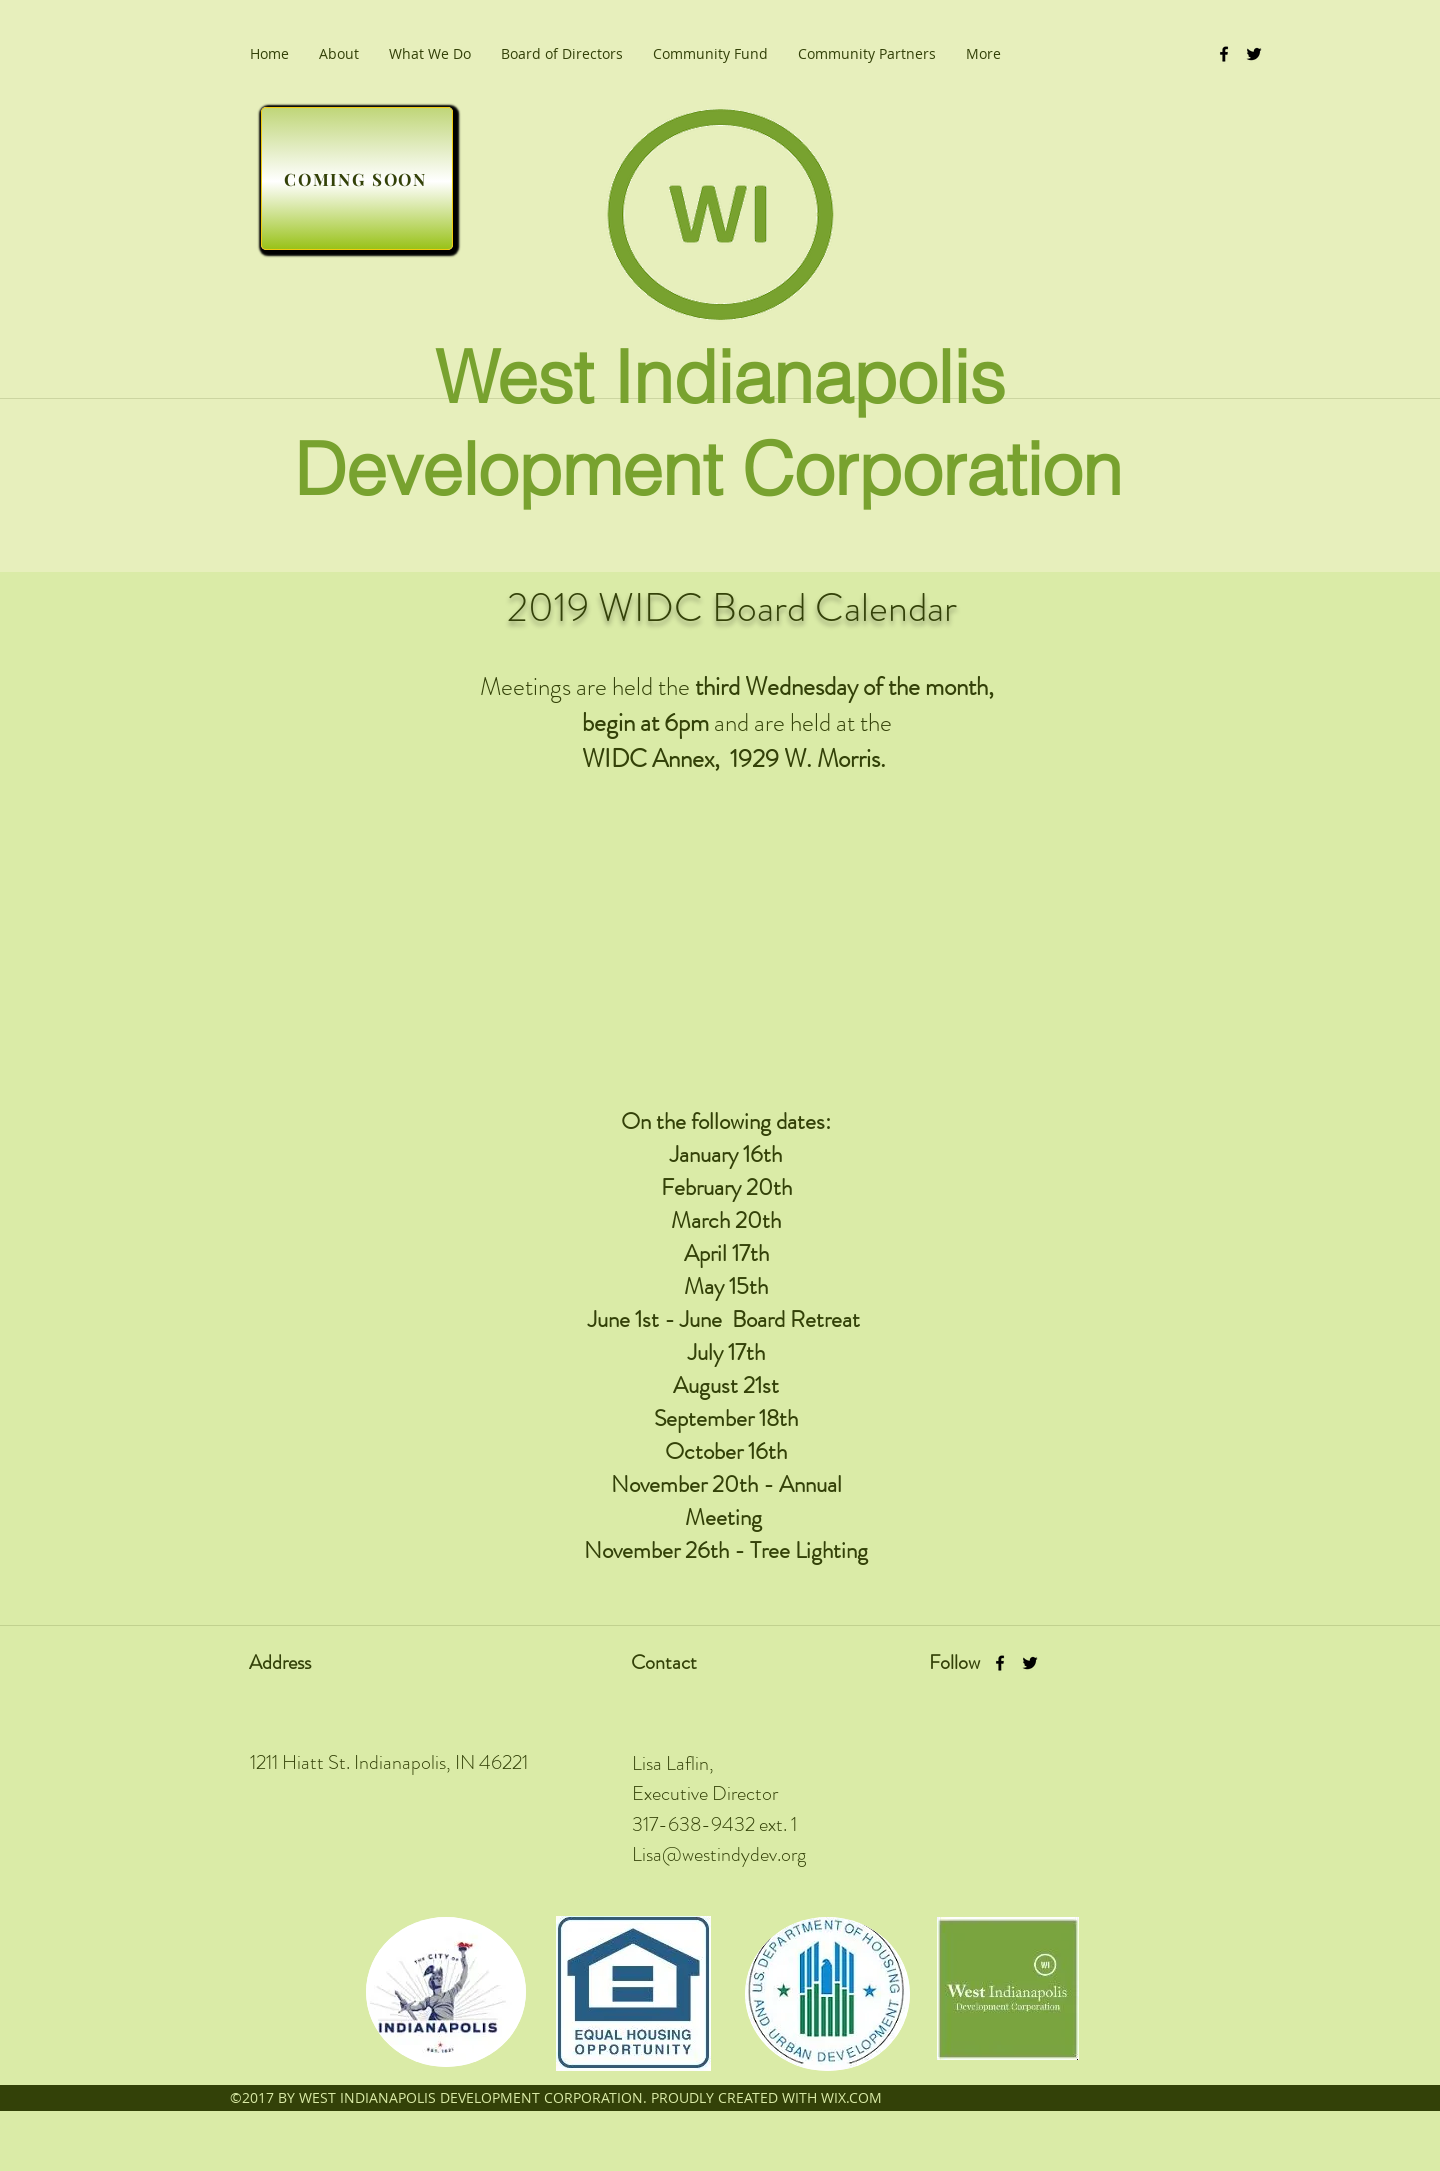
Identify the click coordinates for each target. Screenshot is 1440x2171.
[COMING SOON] (357, 178)
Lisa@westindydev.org (719, 1854)
